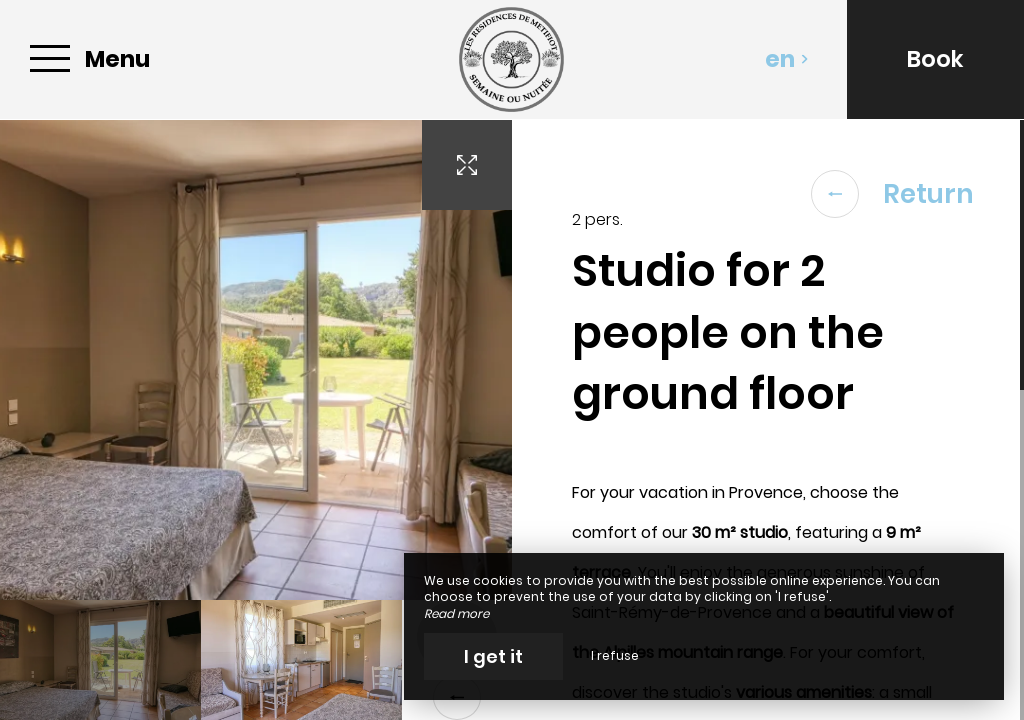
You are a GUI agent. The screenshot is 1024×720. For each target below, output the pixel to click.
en (787, 59)
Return (892, 194)
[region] (768, 420)
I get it (493, 656)
